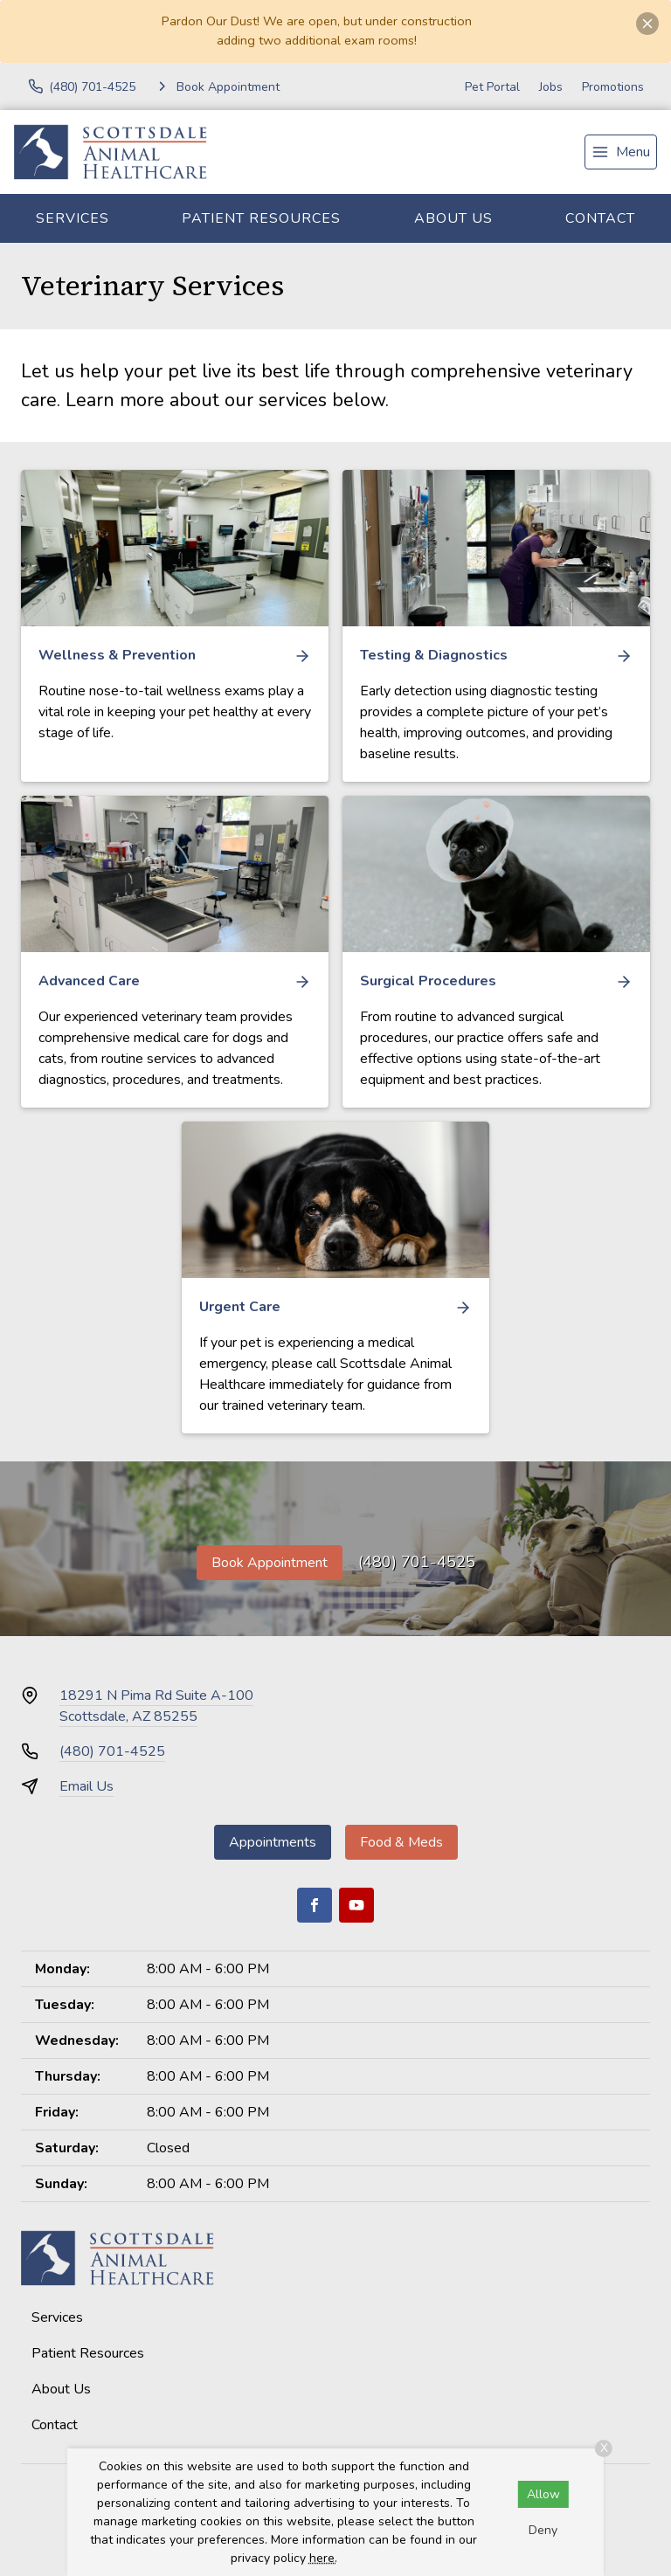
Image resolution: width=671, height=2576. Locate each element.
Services (72, 218)
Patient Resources (261, 218)
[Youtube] (356, 1905)
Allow (543, 2494)
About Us (453, 218)
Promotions (613, 87)
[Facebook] (314, 1905)
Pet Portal (492, 87)
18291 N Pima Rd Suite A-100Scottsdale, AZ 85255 (156, 1706)
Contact (600, 218)
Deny (543, 2530)
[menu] (621, 152)
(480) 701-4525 (416, 1561)
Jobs (551, 87)
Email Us (86, 1786)
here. (323, 2558)
